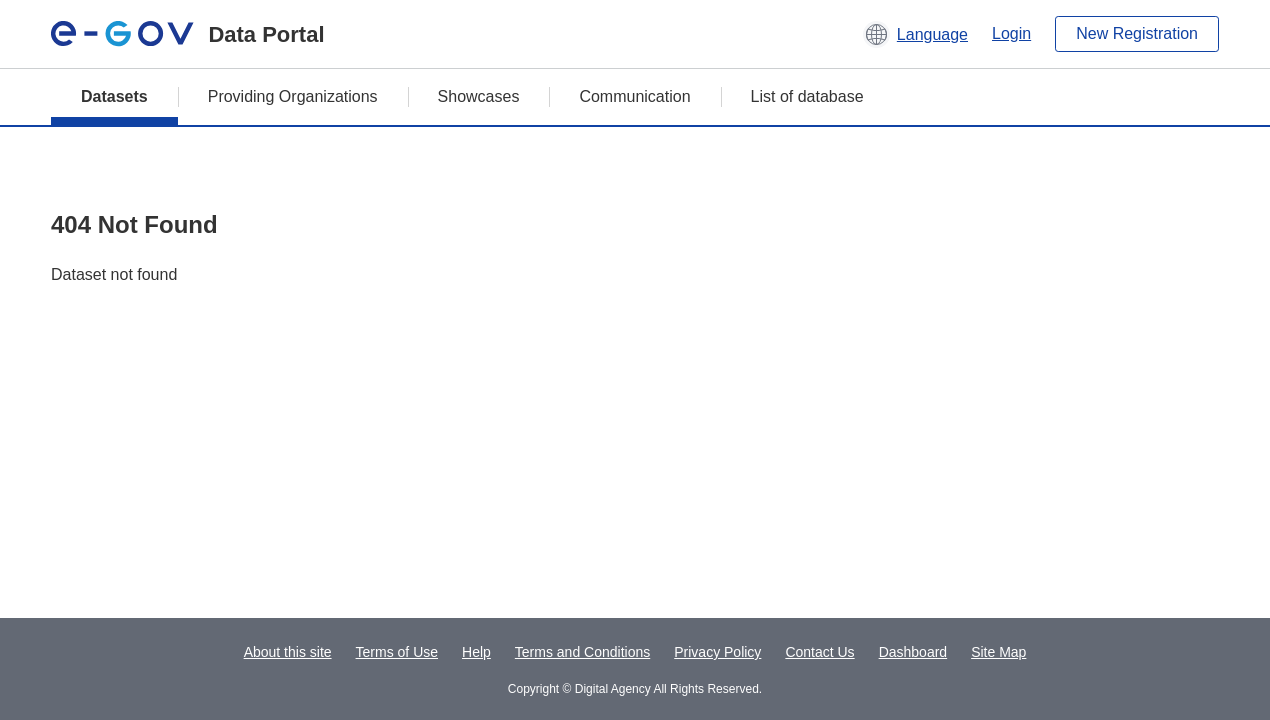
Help (476, 652)
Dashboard (913, 652)
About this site (288, 652)
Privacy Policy (717, 652)
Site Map (998, 652)
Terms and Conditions (582, 652)
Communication (634, 96)
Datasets (114, 96)
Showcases (479, 96)
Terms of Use (397, 652)
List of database (807, 96)
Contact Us (819, 652)
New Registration (1137, 33)
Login (1011, 33)
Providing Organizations (293, 96)
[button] (915, 34)
